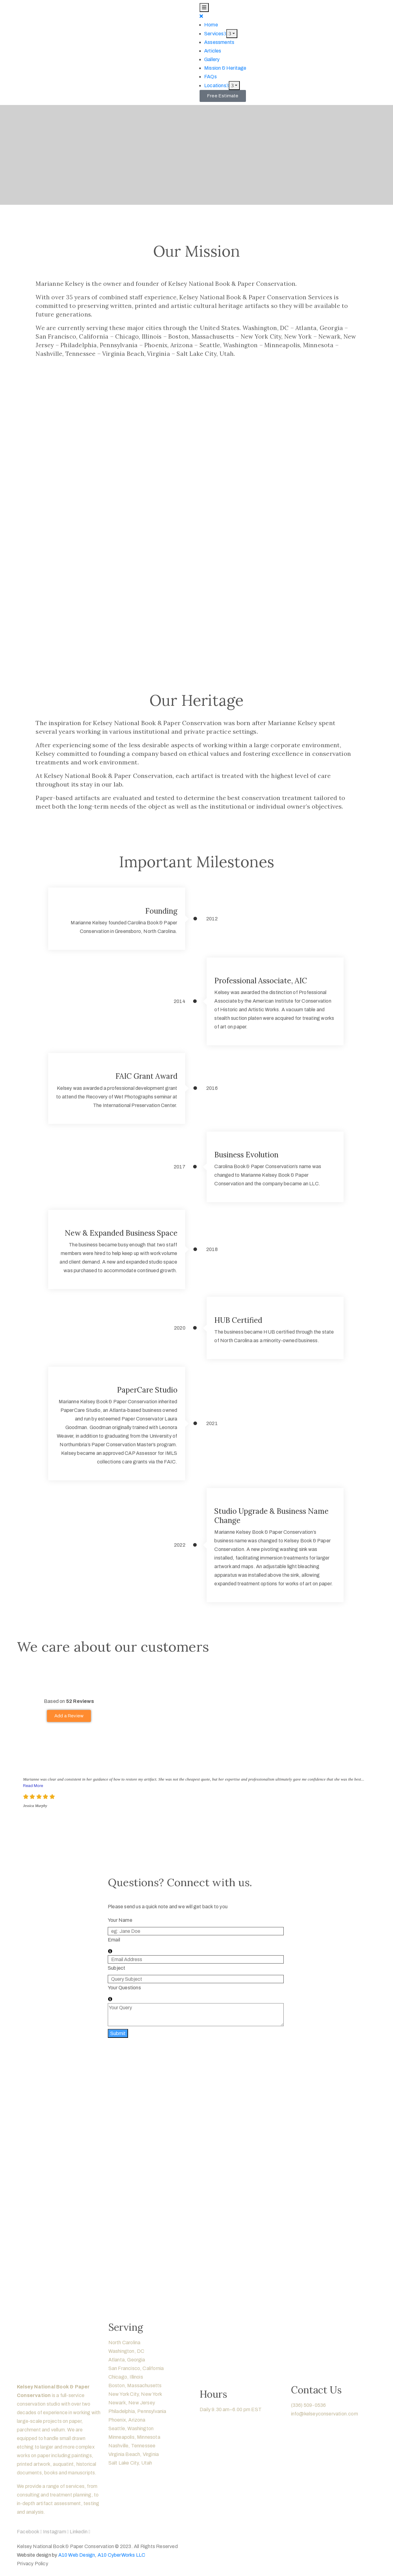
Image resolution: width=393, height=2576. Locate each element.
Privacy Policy (32, 2563)
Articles (212, 50)
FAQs (210, 76)
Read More (33, 1786)
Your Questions (124, 1987)
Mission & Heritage (225, 68)
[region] (196, 2172)
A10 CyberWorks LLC (122, 2555)
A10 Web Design (76, 2555)
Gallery (212, 59)
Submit (118, 2033)
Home (211, 24)
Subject (116, 1968)
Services (215, 33)
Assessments (219, 42)
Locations (216, 85)
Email (114, 1939)
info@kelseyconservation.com (324, 2413)
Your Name (120, 1920)
